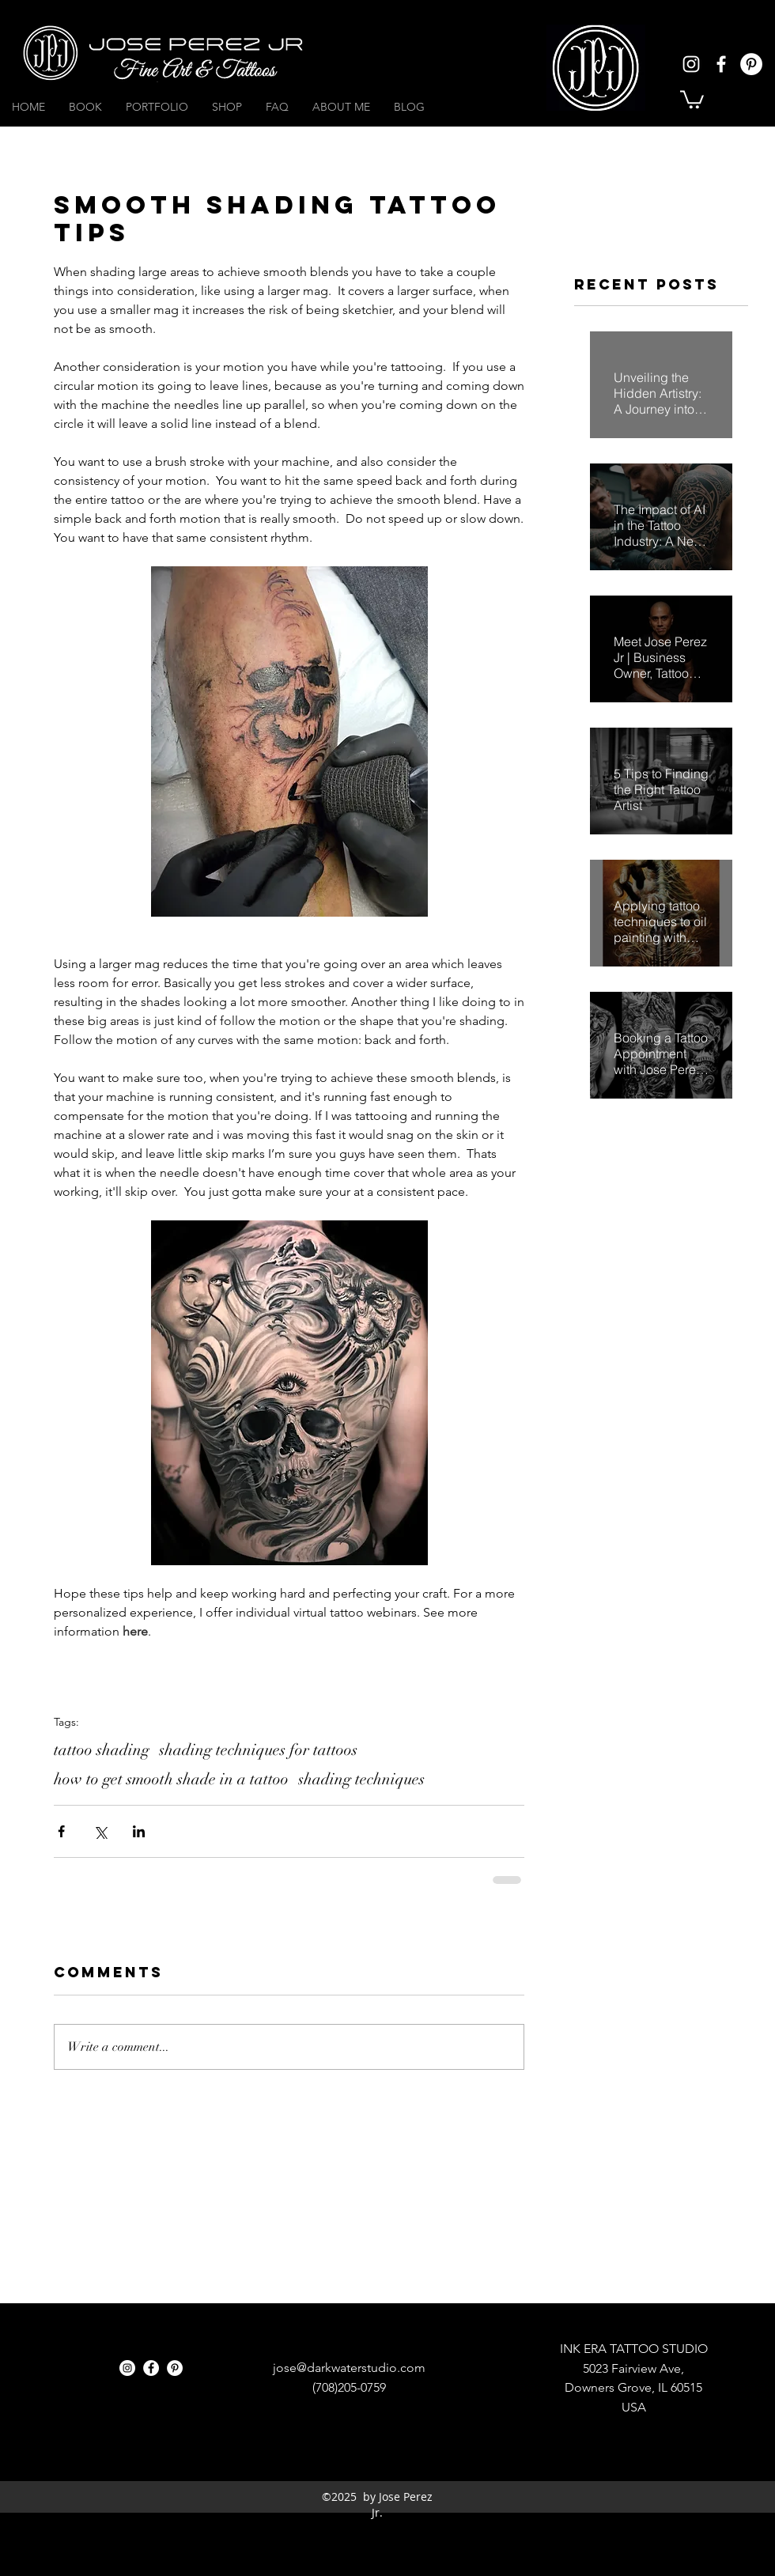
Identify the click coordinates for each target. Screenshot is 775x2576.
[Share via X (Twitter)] (100, 1831)
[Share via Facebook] (61, 1831)
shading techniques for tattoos (258, 1750)
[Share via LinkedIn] (138, 1831)
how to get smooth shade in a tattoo (171, 1779)
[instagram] (691, 64)
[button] (692, 98)
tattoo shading (101, 1750)
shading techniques (361, 1779)
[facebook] (721, 64)
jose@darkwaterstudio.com (349, 2367)
